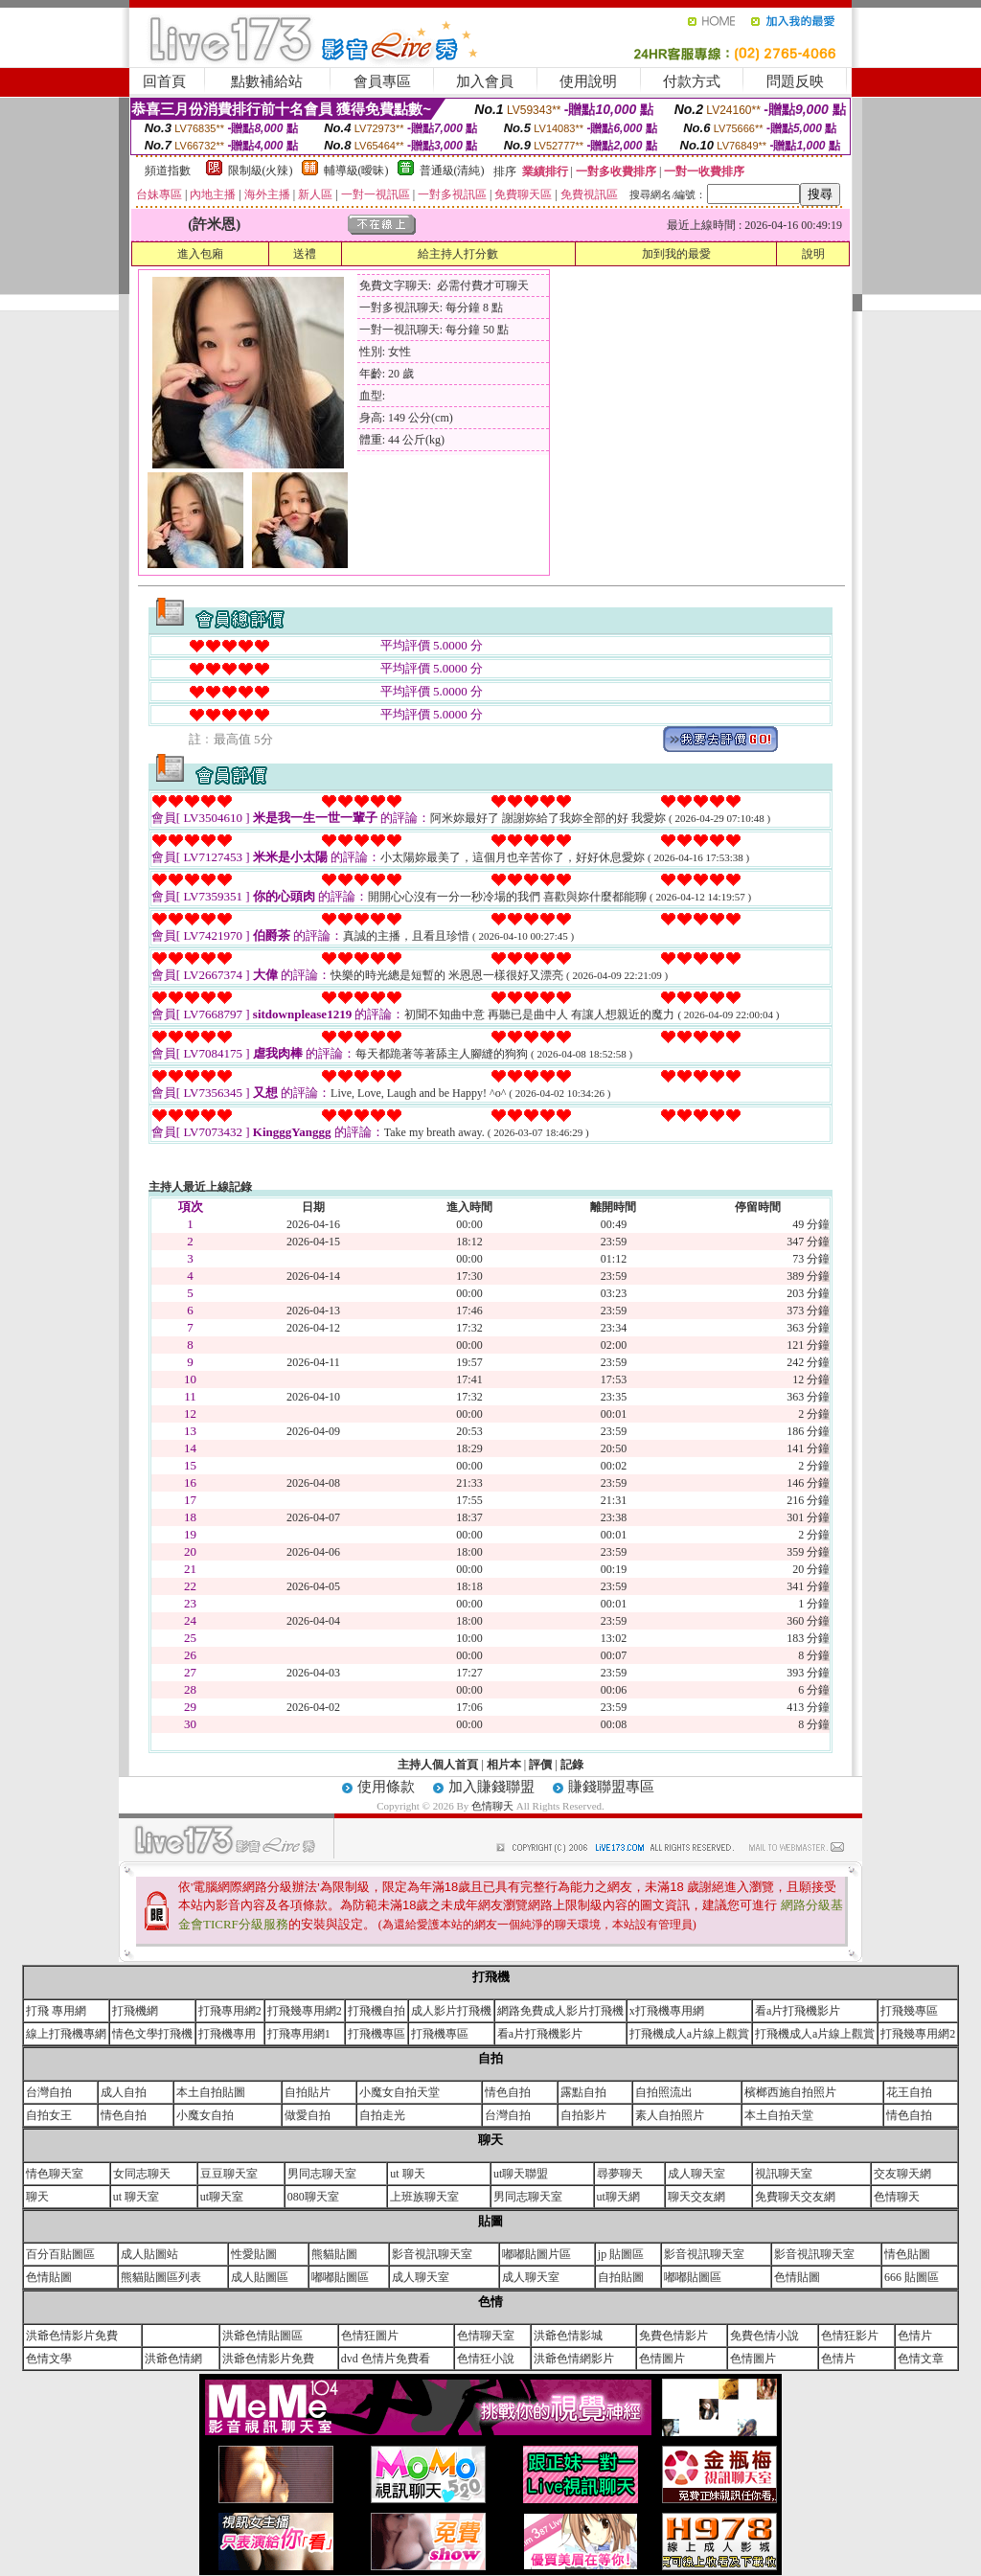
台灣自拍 (49, 2092)
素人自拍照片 (669, 2115)
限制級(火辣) (260, 170)
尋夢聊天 (620, 2173)
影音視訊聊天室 (432, 2254)
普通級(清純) (452, 170)
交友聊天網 (902, 2173)
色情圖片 (662, 2358)
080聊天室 (313, 2196)
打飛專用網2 (230, 2010)
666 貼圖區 (911, 2277)
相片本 (504, 1764)
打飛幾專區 (909, 2010)
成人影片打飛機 (451, 2010)
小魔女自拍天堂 (399, 2092)
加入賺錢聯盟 (491, 1786)
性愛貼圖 (254, 2254)
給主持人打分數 (458, 254)
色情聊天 (493, 1806)
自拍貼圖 (621, 2277)
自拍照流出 (664, 2092)
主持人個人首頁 (438, 1764)
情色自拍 (508, 2092)
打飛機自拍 (376, 2010)
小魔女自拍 (205, 2115)
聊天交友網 (696, 2196)
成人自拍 (124, 2092)
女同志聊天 (142, 2173)
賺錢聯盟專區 (611, 1786)
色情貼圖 (49, 2277)
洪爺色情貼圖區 (262, 2335)
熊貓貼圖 (334, 2254)
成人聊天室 (696, 2173)
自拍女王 (49, 2115)
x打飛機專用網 (666, 2010)
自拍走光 (382, 2115)
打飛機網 (135, 2010)
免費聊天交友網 (795, 2196)
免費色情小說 (764, 2335)
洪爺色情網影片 (574, 2358)
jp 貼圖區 (621, 2254)
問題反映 (795, 81)
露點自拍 (583, 2092)
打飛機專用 (227, 2033)
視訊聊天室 (783, 2173)
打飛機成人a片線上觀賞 (689, 2033)
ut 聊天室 (136, 2196)
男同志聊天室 (321, 2173)
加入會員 (484, 81)
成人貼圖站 (149, 2254)
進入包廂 (200, 254)
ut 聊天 (407, 2173)
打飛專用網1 (299, 2033)
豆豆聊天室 (229, 2173)
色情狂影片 (849, 2335)
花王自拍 (909, 2092)
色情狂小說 (485, 2358)
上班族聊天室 (424, 2196)
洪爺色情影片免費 (72, 2335)
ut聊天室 (221, 2196)
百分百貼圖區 (60, 2254)
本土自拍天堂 (778, 2115)
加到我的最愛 (676, 254)
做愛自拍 (308, 2115)
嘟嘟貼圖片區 (536, 2254)
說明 (813, 254)
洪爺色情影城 (568, 2335)
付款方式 (691, 81)
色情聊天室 (485, 2335)
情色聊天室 (54, 2173)
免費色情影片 (673, 2335)
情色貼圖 (907, 2254)
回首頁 (164, 81)
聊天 (37, 2196)
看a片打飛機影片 (797, 2010)
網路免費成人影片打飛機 (560, 2010)
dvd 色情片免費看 (385, 2358)
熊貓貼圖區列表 (161, 2277)
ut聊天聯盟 (520, 2173)
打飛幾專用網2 (304, 2010)
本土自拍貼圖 (210, 2092)
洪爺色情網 (173, 2358)
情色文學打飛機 (152, 2033)
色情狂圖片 (370, 2335)
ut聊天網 (618, 2196)
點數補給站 (267, 81)
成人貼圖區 (259, 2277)
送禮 (304, 254)
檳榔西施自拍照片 (790, 2092)
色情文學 (49, 2358)
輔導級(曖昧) (356, 170)
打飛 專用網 (56, 2010)
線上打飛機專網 (66, 2033)
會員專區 (382, 81)
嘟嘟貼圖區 (340, 2277)
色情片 (915, 2335)
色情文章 (921, 2358)
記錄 (571, 1764)
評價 (540, 1764)
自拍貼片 (308, 2092)
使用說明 (588, 81)
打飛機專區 (376, 2033)
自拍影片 (583, 2115)
